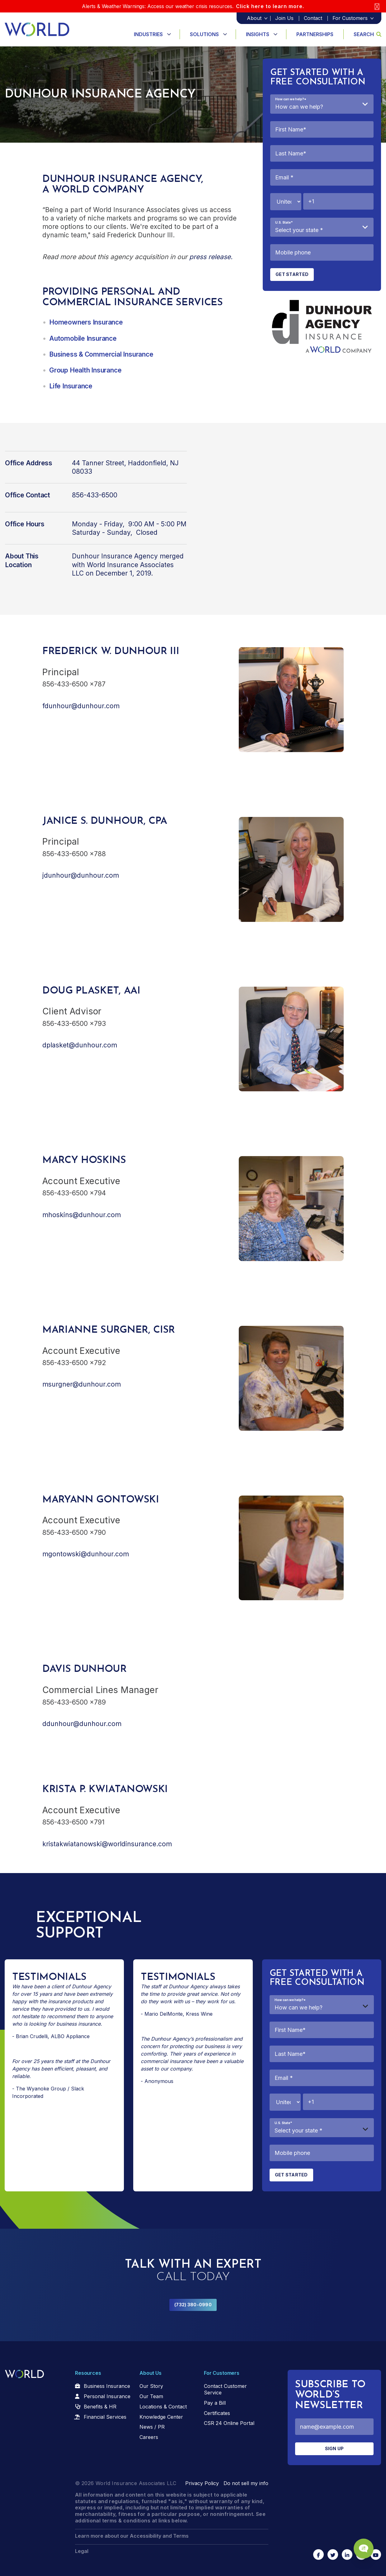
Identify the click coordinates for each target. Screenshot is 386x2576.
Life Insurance (70, 386)
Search (367, 34)
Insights (257, 34)
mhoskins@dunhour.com (81, 1215)
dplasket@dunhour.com (79, 1045)
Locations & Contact (163, 2406)
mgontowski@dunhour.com (85, 1554)
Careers (148, 2437)
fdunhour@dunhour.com (81, 706)
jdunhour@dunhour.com (80, 875)
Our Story (151, 2386)
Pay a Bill (215, 2403)
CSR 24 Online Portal (229, 2423)
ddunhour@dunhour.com (81, 1724)
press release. (211, 257)
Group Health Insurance (85, 370)
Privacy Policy (202, 2483)
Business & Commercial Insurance (101, 354)
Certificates (217, 2413)
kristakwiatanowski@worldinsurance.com (107, 1844)
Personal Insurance (107, 2396)
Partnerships (314, 34)
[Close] (377, 6)
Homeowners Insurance (86, 322)
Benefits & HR (100, 2406)
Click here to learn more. (270, 6)
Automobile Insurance (83, 338)
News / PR (152, 2427)
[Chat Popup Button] (364, 2549)
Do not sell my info (246, 2483)
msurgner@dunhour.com (81, 1384)
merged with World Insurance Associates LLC (128, 564)
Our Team (151, 2396)
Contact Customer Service (225, 2389)
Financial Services (105, 2417)
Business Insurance (107, 2386)
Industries (148, 34)
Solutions (204, 34)
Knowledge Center (161, 2417)
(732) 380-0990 (193, 2304)
